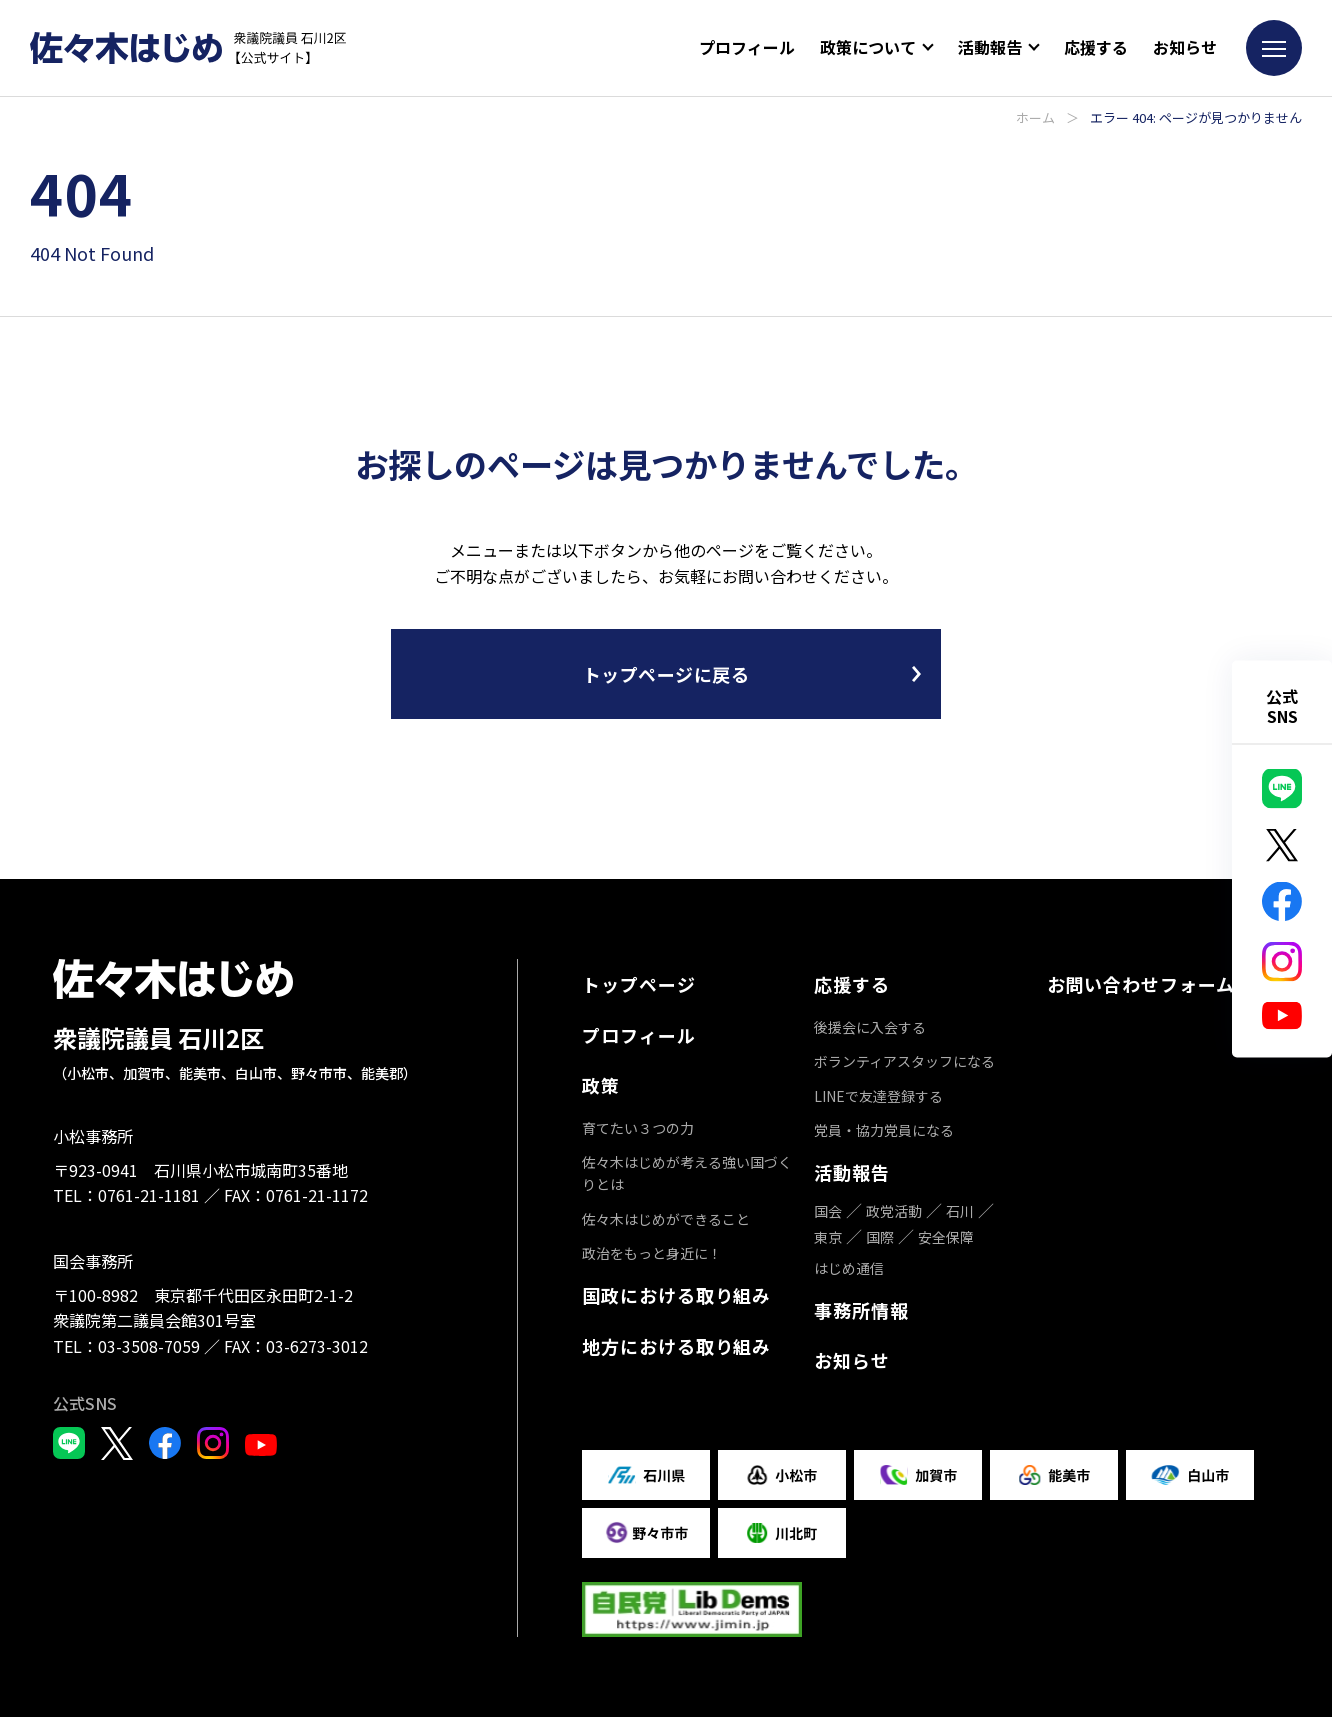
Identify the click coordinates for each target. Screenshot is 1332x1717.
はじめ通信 (849, 1268)
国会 (828, 1211)
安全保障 (946, 1237)
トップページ (638, 984)
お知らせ (1185, 47)
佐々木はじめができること (666, 1219)
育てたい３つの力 (638, 1128)
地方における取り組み (676, 1346)
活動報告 (852, 1172)
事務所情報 (861, 1310)
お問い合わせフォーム (1141, 984)
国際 (880, 1237)
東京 (828, 1237)
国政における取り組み (676, 1295)
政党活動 (894, 1211)
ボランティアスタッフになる (904, 1061)
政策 (601, 1085)
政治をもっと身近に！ (652, 1253)
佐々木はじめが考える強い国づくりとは (687, 1173)
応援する (1096, 47)
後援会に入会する (870, 1027)
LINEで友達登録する (878, 1096)
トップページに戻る (666, 674)
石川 (960, 1211)
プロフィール (747, 47)
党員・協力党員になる (884, 1130)
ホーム (1035, 117)
